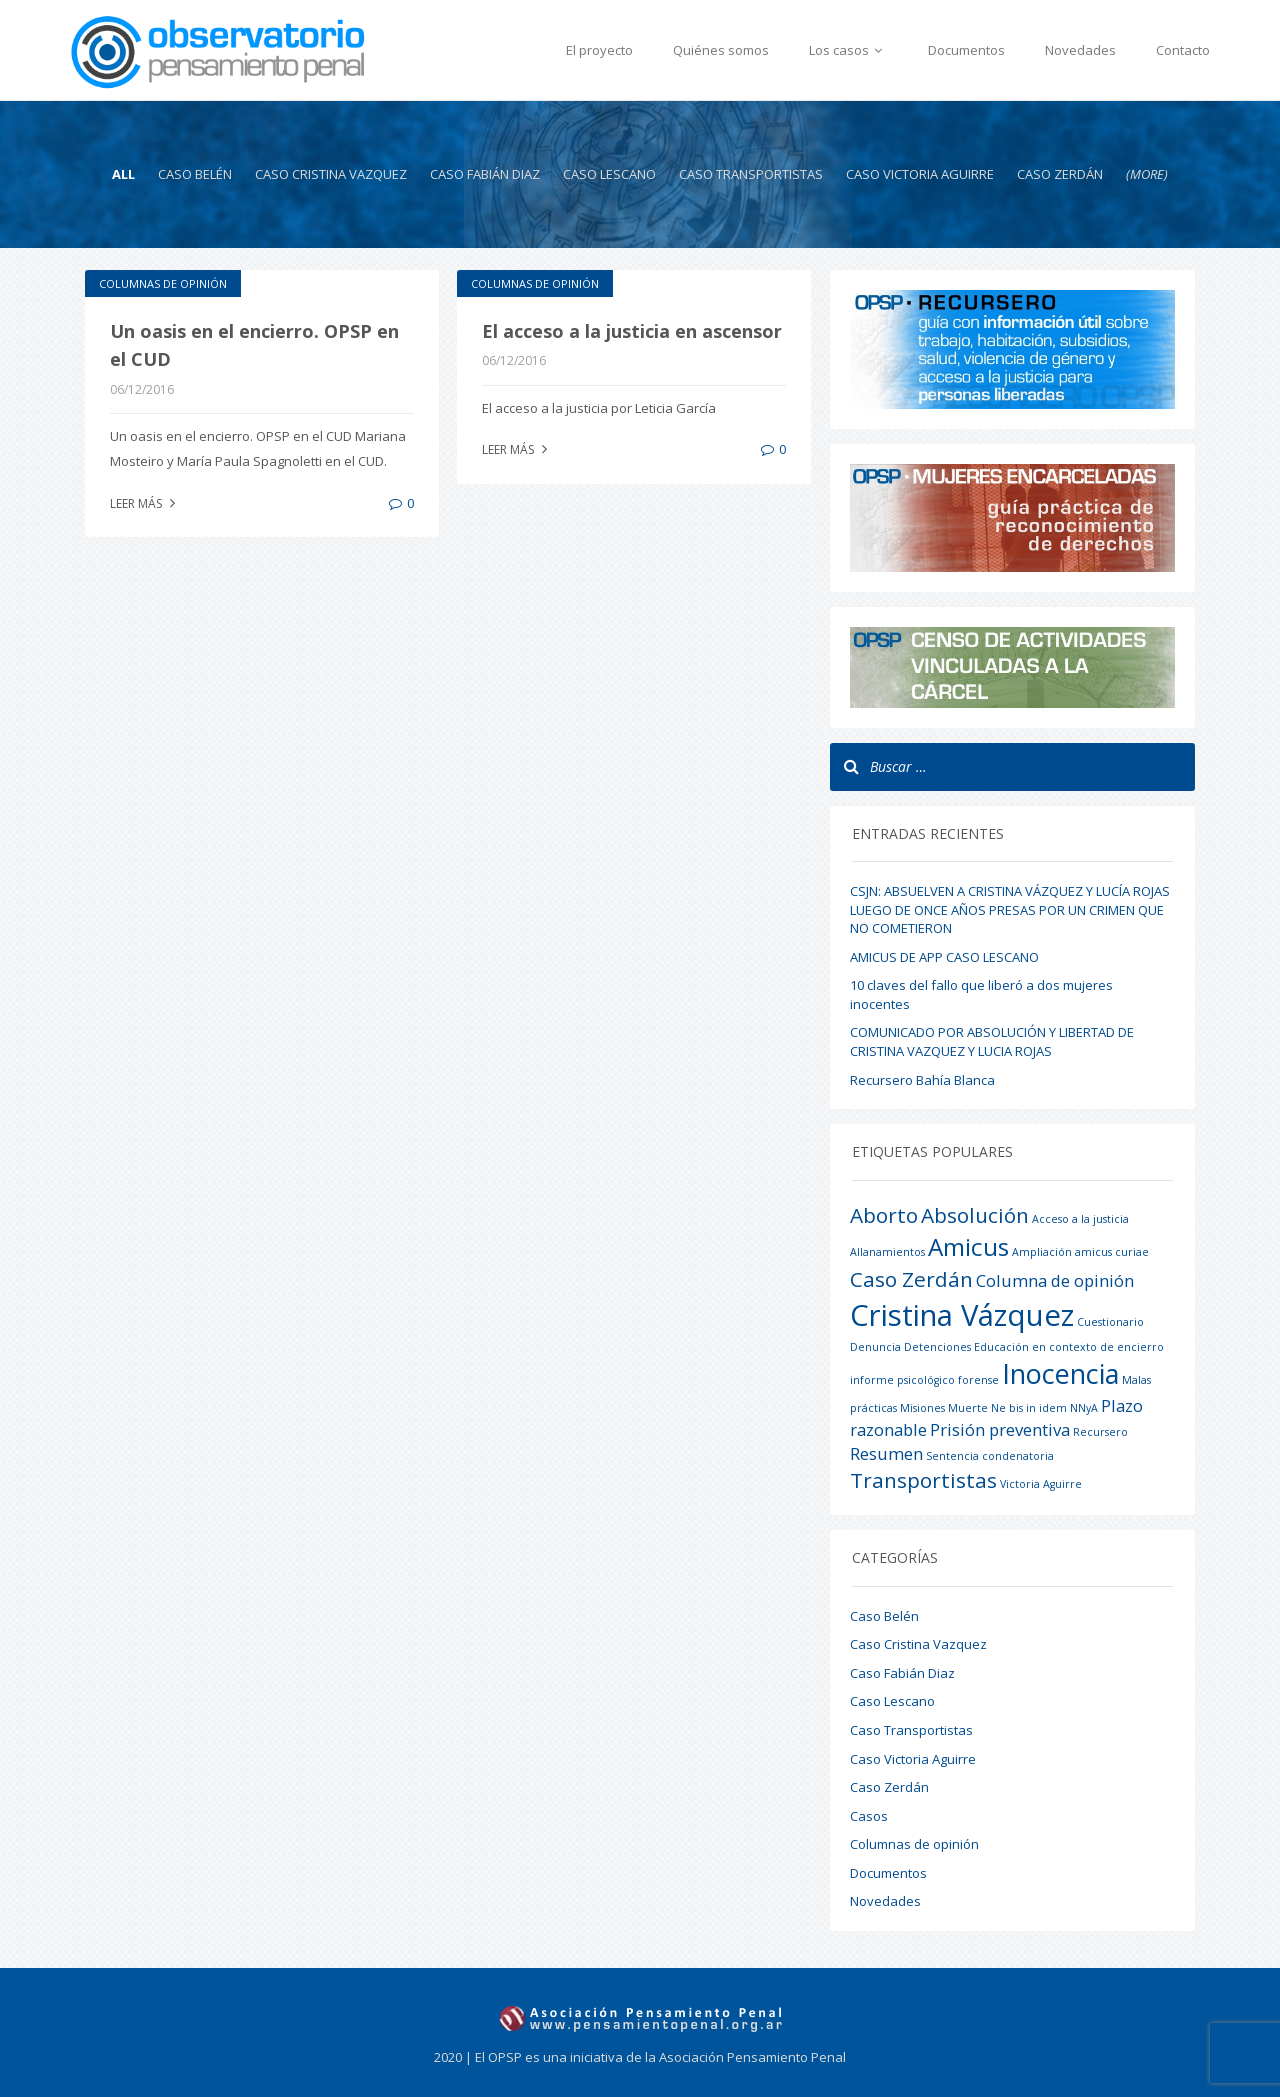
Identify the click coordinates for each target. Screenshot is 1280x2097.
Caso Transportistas (751, 174)
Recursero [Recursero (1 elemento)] (1100, 1432)
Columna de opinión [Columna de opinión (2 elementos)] (1055, 1280)
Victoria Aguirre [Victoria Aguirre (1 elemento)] (1041, 1484)
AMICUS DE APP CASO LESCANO (944, 957)
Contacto (1183, 50)
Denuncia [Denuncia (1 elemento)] (875, 1347)
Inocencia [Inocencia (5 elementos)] (1060, 1373)
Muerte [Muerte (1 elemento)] (968, 1408)
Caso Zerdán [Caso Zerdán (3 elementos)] (911, 1279)
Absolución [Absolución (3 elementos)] (975, 1215)
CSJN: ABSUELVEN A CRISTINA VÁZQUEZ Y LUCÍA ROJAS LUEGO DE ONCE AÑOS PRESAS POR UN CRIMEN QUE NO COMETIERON (1010, 909)
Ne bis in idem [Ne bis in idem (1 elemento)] (1029, 1408)
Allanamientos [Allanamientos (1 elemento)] (887, 1252)
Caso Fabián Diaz (485, 174)
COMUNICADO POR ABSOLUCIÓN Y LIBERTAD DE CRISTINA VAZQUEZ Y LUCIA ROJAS (992, 1041)
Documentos (966, 50)
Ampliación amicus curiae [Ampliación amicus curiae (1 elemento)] (1080, 1252)
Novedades (1080, 50)
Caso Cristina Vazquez (331, 174)
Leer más (145, 503)
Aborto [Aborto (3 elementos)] (884, 1215)
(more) (1147, 174)
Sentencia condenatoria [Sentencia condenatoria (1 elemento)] (990, 1456)
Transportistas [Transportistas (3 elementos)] (923, 1480)
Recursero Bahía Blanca (922, 1080)
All (123, 174)
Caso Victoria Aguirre (920, 174)
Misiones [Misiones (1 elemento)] (922, 1408)
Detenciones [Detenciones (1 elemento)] (937, 1347)
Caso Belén (195, 174)
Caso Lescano (609, 174)
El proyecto (599, 50)
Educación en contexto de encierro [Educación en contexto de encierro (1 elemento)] (1069, 1347)
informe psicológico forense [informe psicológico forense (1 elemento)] (924, 1380)
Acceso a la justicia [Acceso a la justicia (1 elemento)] (1080, 1219)
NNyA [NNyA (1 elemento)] (1084, 1408)
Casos (869, 1816)
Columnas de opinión (163, 283)
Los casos (848, 50)
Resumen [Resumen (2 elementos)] (886, 1453)
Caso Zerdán (1060, 174)
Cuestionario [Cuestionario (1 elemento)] (1110, 1322)
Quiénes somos (721, 50)
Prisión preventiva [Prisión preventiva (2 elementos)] (1000, 1429)
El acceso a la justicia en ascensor (632, 331)
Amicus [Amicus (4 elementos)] (968, 1246)
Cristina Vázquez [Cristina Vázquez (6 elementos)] (962, 1315)
